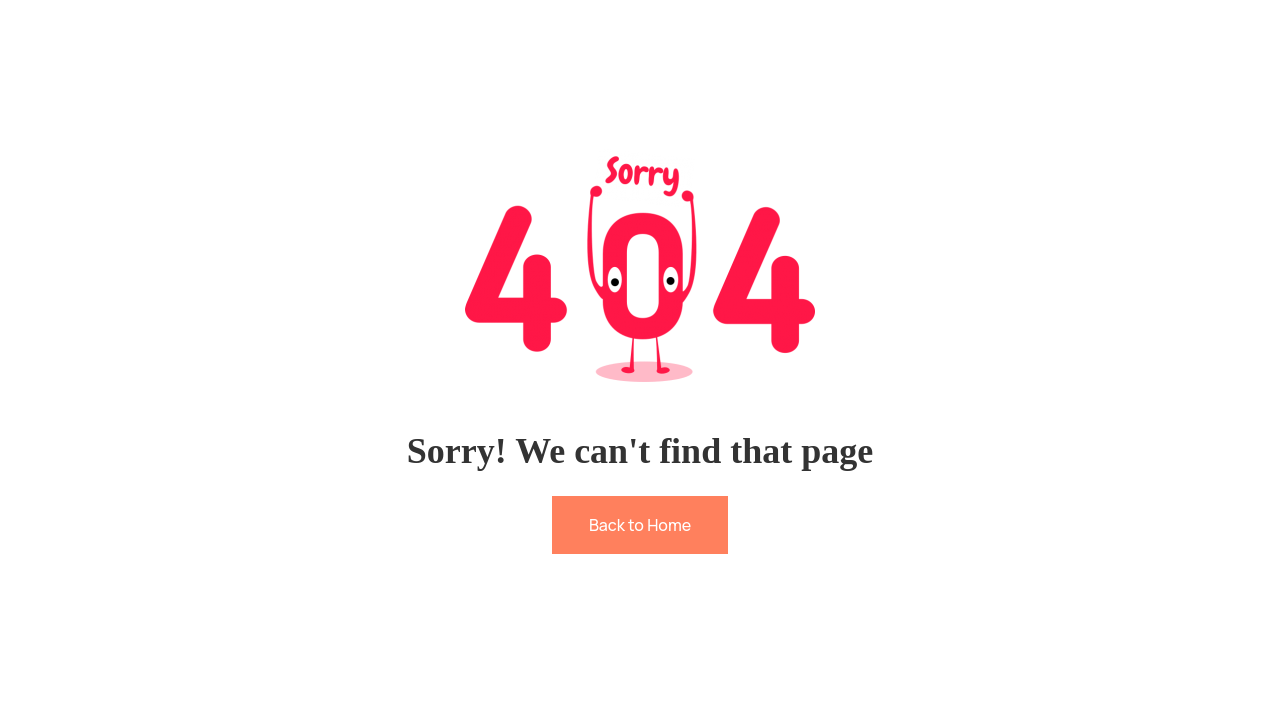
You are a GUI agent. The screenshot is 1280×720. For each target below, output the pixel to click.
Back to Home (640, 525)
